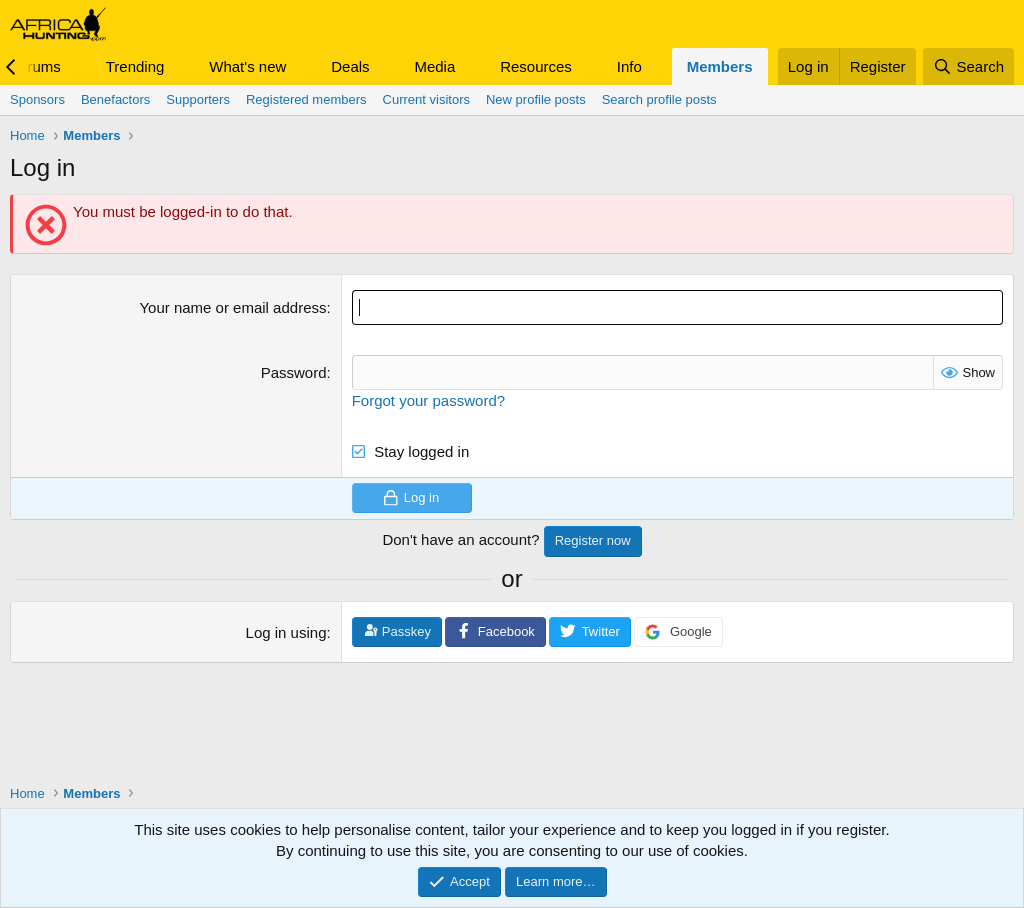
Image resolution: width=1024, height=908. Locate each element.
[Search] (968, 66)
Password (294, 372)
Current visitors (426, 99)
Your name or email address (232, 307)
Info (629, 66)
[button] (77, 66)
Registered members (306, 99)
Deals (350, 66)
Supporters (198, 99)
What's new (247, 66)
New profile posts (536, 99)
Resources (536, 66)
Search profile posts (659, 99)
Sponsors (37, 99)
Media (434, 66)
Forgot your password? (428, 400)
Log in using (286, 632)
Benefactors (115, 99)
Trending (135, 66)
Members (720, 66)
